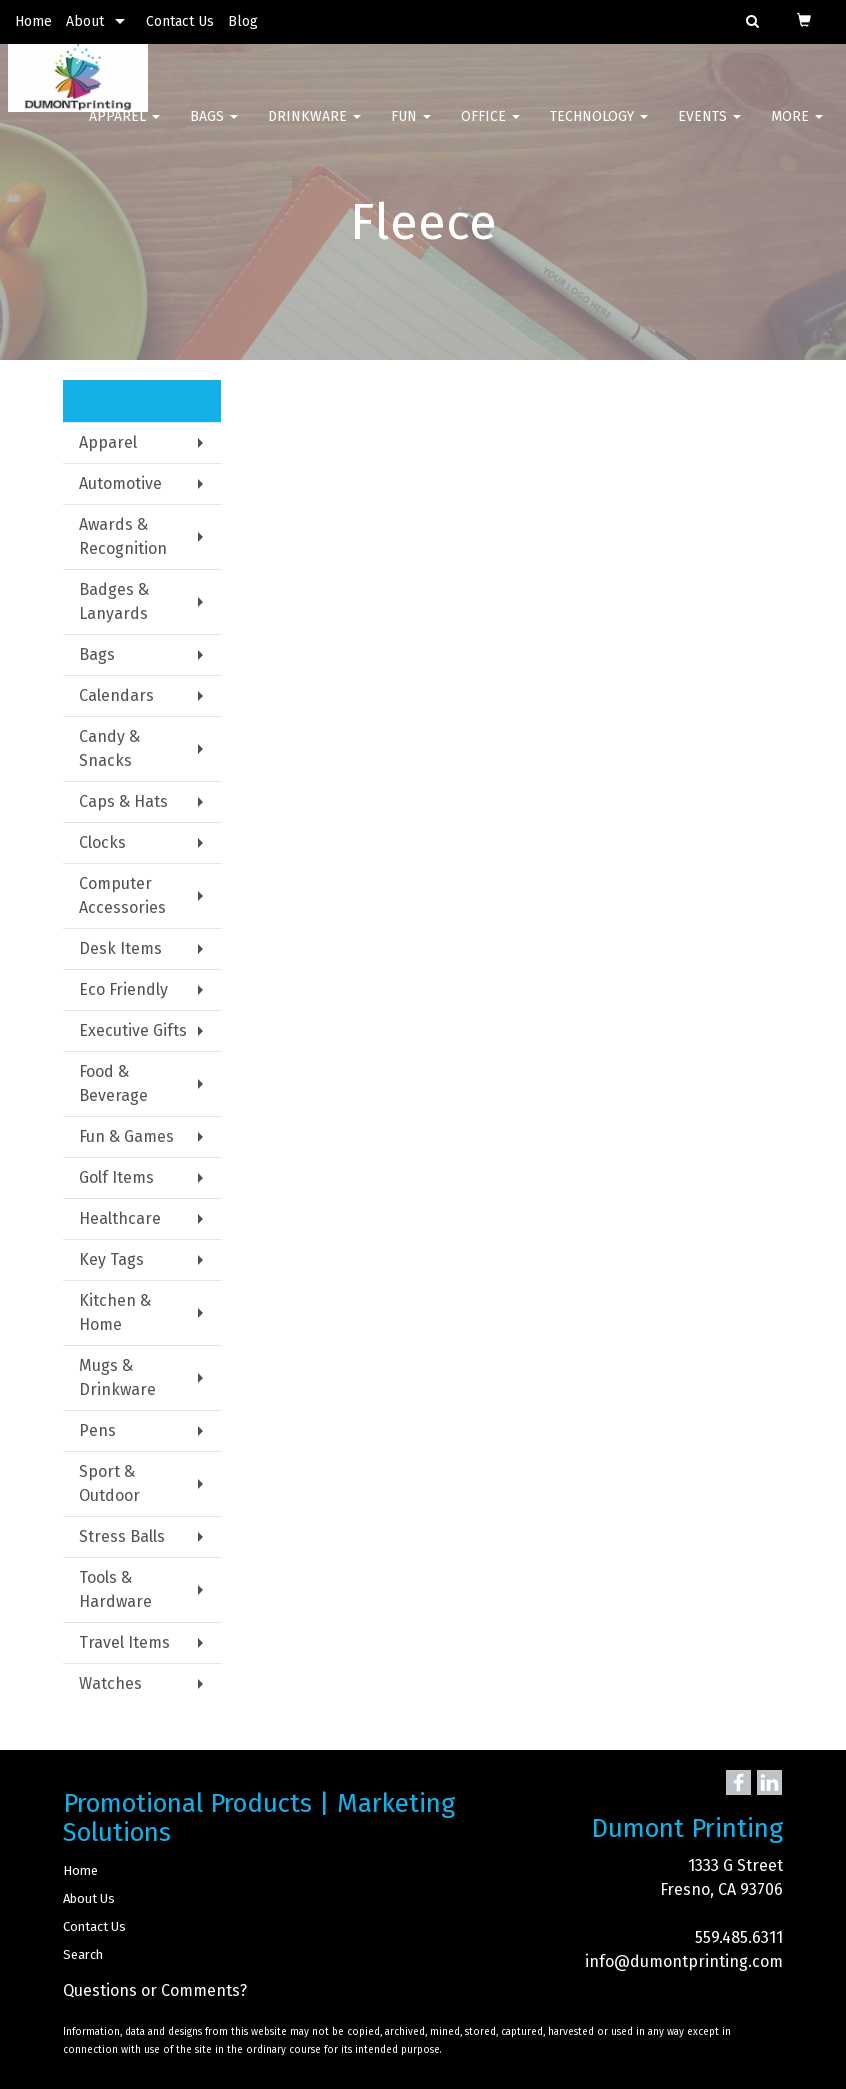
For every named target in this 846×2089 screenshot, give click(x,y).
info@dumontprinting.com (684, 1961)
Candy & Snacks (109, 748)
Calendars (116, 695)
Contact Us (180, 21)
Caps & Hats (123, 801)
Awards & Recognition (123, 536)
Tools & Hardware (115, 1589)
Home (33, 21)
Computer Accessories (122, 895)
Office (490, 129)
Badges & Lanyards (114, 601)
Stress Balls (122, 1536)
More (797, 129)
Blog (243, 21)
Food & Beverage (113, 1083)
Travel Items (124, 1642)
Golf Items (116, 1177)
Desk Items (120, 948)
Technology (599, 129)
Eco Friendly (123, 989)
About (85, 21)
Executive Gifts (133, 1030)
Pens (97, 1430)
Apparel (124, 129)
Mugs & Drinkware (117, 1377)
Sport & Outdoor (109, 1483)
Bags (214, 129)
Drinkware (314, 129)
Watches (110, 1683)
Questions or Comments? (155, 1990)
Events (709, 129)
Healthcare (120, 1218)
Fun (411, 129)
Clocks (102, 842)
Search (83, 1954)
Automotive (120, 483)
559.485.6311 (739, 1937)
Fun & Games (126, 1136)
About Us (89, 1898)
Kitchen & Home (115, 1312)
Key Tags (111, 1259)
